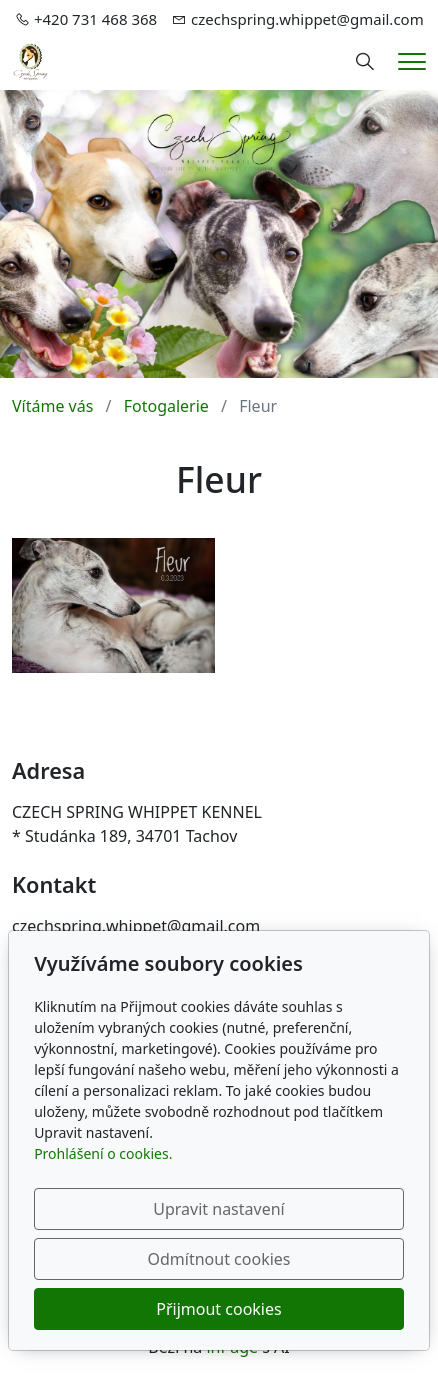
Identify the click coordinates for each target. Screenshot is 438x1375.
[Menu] (412, 61)
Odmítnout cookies (219, 1259)
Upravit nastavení (218, 1209)
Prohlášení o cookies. (103, 1153)
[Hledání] (365, 62)
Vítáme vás (52, 406)
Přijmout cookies (218, 1309)
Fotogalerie (166, 406)
